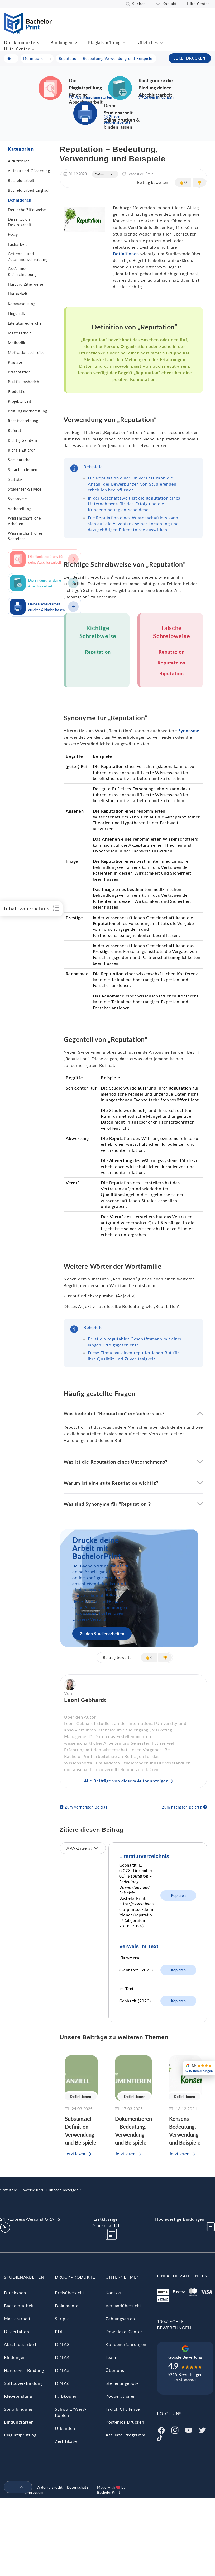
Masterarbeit (19, 333)
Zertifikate (66, 2441)
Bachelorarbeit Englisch (29, 190)
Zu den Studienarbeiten (102, 1633)
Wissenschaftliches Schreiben (25, 536)
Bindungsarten (19, 2421)
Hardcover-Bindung (24, 2370)
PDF (59, 2331)
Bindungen (61, 42)
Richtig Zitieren (22, 450)
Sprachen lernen (22, 469)
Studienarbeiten (24, 2277)
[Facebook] (161, 2429)
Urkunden (65, 2428)
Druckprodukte (19, 42)
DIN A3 (62, 2344)
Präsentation (19, 372)
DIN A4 (62, 2357)
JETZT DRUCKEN (190, 58)
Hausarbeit (18, 294)
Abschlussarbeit (20, 2344)
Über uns (115, 2370)
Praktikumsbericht (24, 382)
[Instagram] (175, 2429)
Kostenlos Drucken (125, 2421)
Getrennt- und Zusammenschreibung (27, 257)
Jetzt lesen (75, 2153)
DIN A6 (62, 2383)
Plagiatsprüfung (104, 42)
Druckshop (15, 2292)
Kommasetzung (21, 303)
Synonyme (17, 499)
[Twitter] (202, 2429)
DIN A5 (62, 2370)
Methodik (16, 342)
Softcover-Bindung (23, 2383)
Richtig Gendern (22, 440)
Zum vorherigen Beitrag (86, 1807)
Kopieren (178, 1895)
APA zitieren (19, 161)
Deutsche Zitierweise (27, 210)
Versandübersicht (123, 2305)
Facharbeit (17, 244)
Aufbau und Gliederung (29, 171)
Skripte (62, 2318)
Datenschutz (77, 2487)
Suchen (139, 4)
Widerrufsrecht (50, 2487)
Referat (14, 430)
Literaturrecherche (24, 323)
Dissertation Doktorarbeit (19, 222)
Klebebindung (18, 2395)
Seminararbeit (20, 460)
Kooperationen (121, 2395)
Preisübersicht (69, 2292)
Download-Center (124, 2331)
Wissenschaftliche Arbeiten (24, 521)
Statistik (15, 479)
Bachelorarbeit (21, 180)
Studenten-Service (24, 489)
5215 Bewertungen (185, 2374)
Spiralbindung (18, 2408)
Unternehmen (123, 2277)
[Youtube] (188, 2429)
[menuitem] (15, 2487)
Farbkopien (66, 2395)
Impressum (34, 2492)
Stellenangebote (122, 2383)
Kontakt (170, 4)
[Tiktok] (159, 2437)
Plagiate (15, 362)
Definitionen (19, 200)
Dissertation (16, 2331)
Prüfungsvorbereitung (27, 411)
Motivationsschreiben (27, 352)
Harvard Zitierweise (25, 284)
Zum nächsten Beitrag (182, 1807)
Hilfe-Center (198, 4)
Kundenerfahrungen (126, 2344)
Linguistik (16, 313)
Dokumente (66, 2305)
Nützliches (147, 42)
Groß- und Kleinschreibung (22, 272)
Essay (13, 234)
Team (111, 2357)
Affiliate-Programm (125, 2434)
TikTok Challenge (123, 2408)
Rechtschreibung (23, 421)
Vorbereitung (19, 508)
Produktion (18, 391)
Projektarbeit (19, 401)
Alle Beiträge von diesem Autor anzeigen (126, 1780)
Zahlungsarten (120, 2318)
